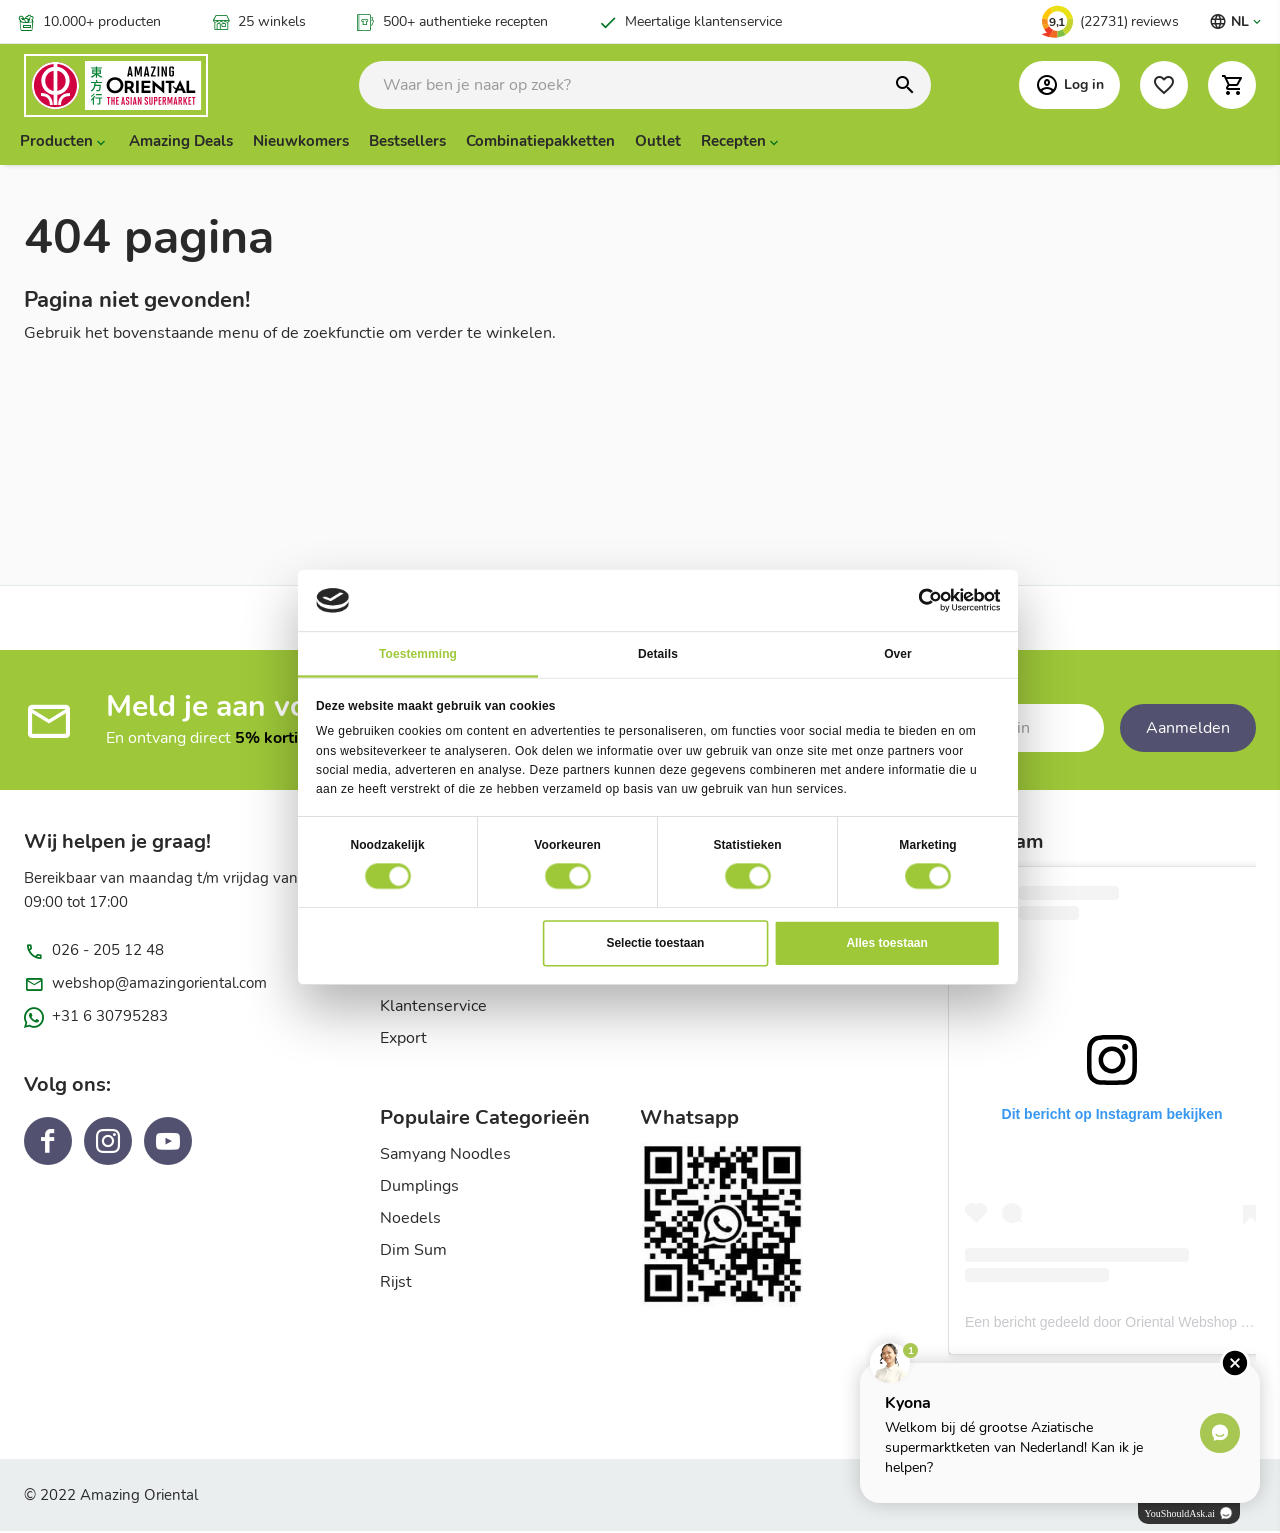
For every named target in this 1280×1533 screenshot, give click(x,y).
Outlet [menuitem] (658, 143)
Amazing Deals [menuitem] (181, 143)
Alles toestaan (886, 942)
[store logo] (139, 86)
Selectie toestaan (655, 942)
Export (403, 1040)
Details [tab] (658, 653)
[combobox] (645, 86)
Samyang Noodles (445, 1156)
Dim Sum (413, 1252)
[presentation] (64, 143)
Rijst (396, 1284)
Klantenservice (433, 1008)
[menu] (640, 143)
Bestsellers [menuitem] (407, 143)
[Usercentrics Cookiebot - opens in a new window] (930, 600)
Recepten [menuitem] (733, 143)
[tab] (510, 1126)
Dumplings (419, 1188)
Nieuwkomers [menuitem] (301, 143)
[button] (1232, 86)
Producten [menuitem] (56, 143)
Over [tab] (898, 653)
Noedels (410, 1220)
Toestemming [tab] (418, 653)
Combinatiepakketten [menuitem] (540, 143)
